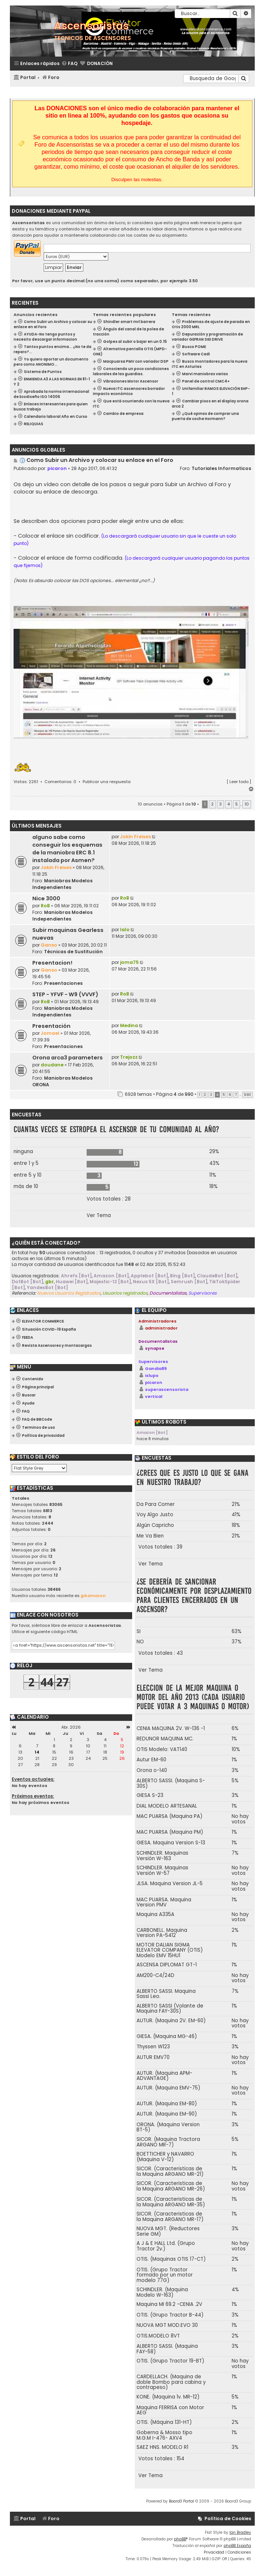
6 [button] (230, 1095)
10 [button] (246, 804)
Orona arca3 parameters (67, 1057)
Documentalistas (158, 1341)
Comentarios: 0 (60, 782)
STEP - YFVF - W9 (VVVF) (65, 994)
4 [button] (228, 804)
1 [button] (199, 1095)
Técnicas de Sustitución (73, 951)
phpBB (180, 2539)
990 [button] (247, 1095)
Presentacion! (52, 962)
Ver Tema (99, 1215)
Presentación (51, 1026)
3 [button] (220, 804)
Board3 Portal (181, 2501)
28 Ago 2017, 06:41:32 (94, 468)
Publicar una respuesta (107, 782)
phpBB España (237, 2545)
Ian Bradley (240, 2532)
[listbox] (39, 1468)
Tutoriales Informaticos (221, 468)
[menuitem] (69, 64)
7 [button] (236, 1095)
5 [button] (236, 804)
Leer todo (239, 782)
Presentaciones (63, 983)
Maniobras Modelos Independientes (62, 884)
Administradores (157, 1321)
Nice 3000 (46, 898)
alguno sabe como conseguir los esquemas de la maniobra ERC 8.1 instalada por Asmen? (67, 848)
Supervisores (153, 1361)
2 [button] (212, 804)
